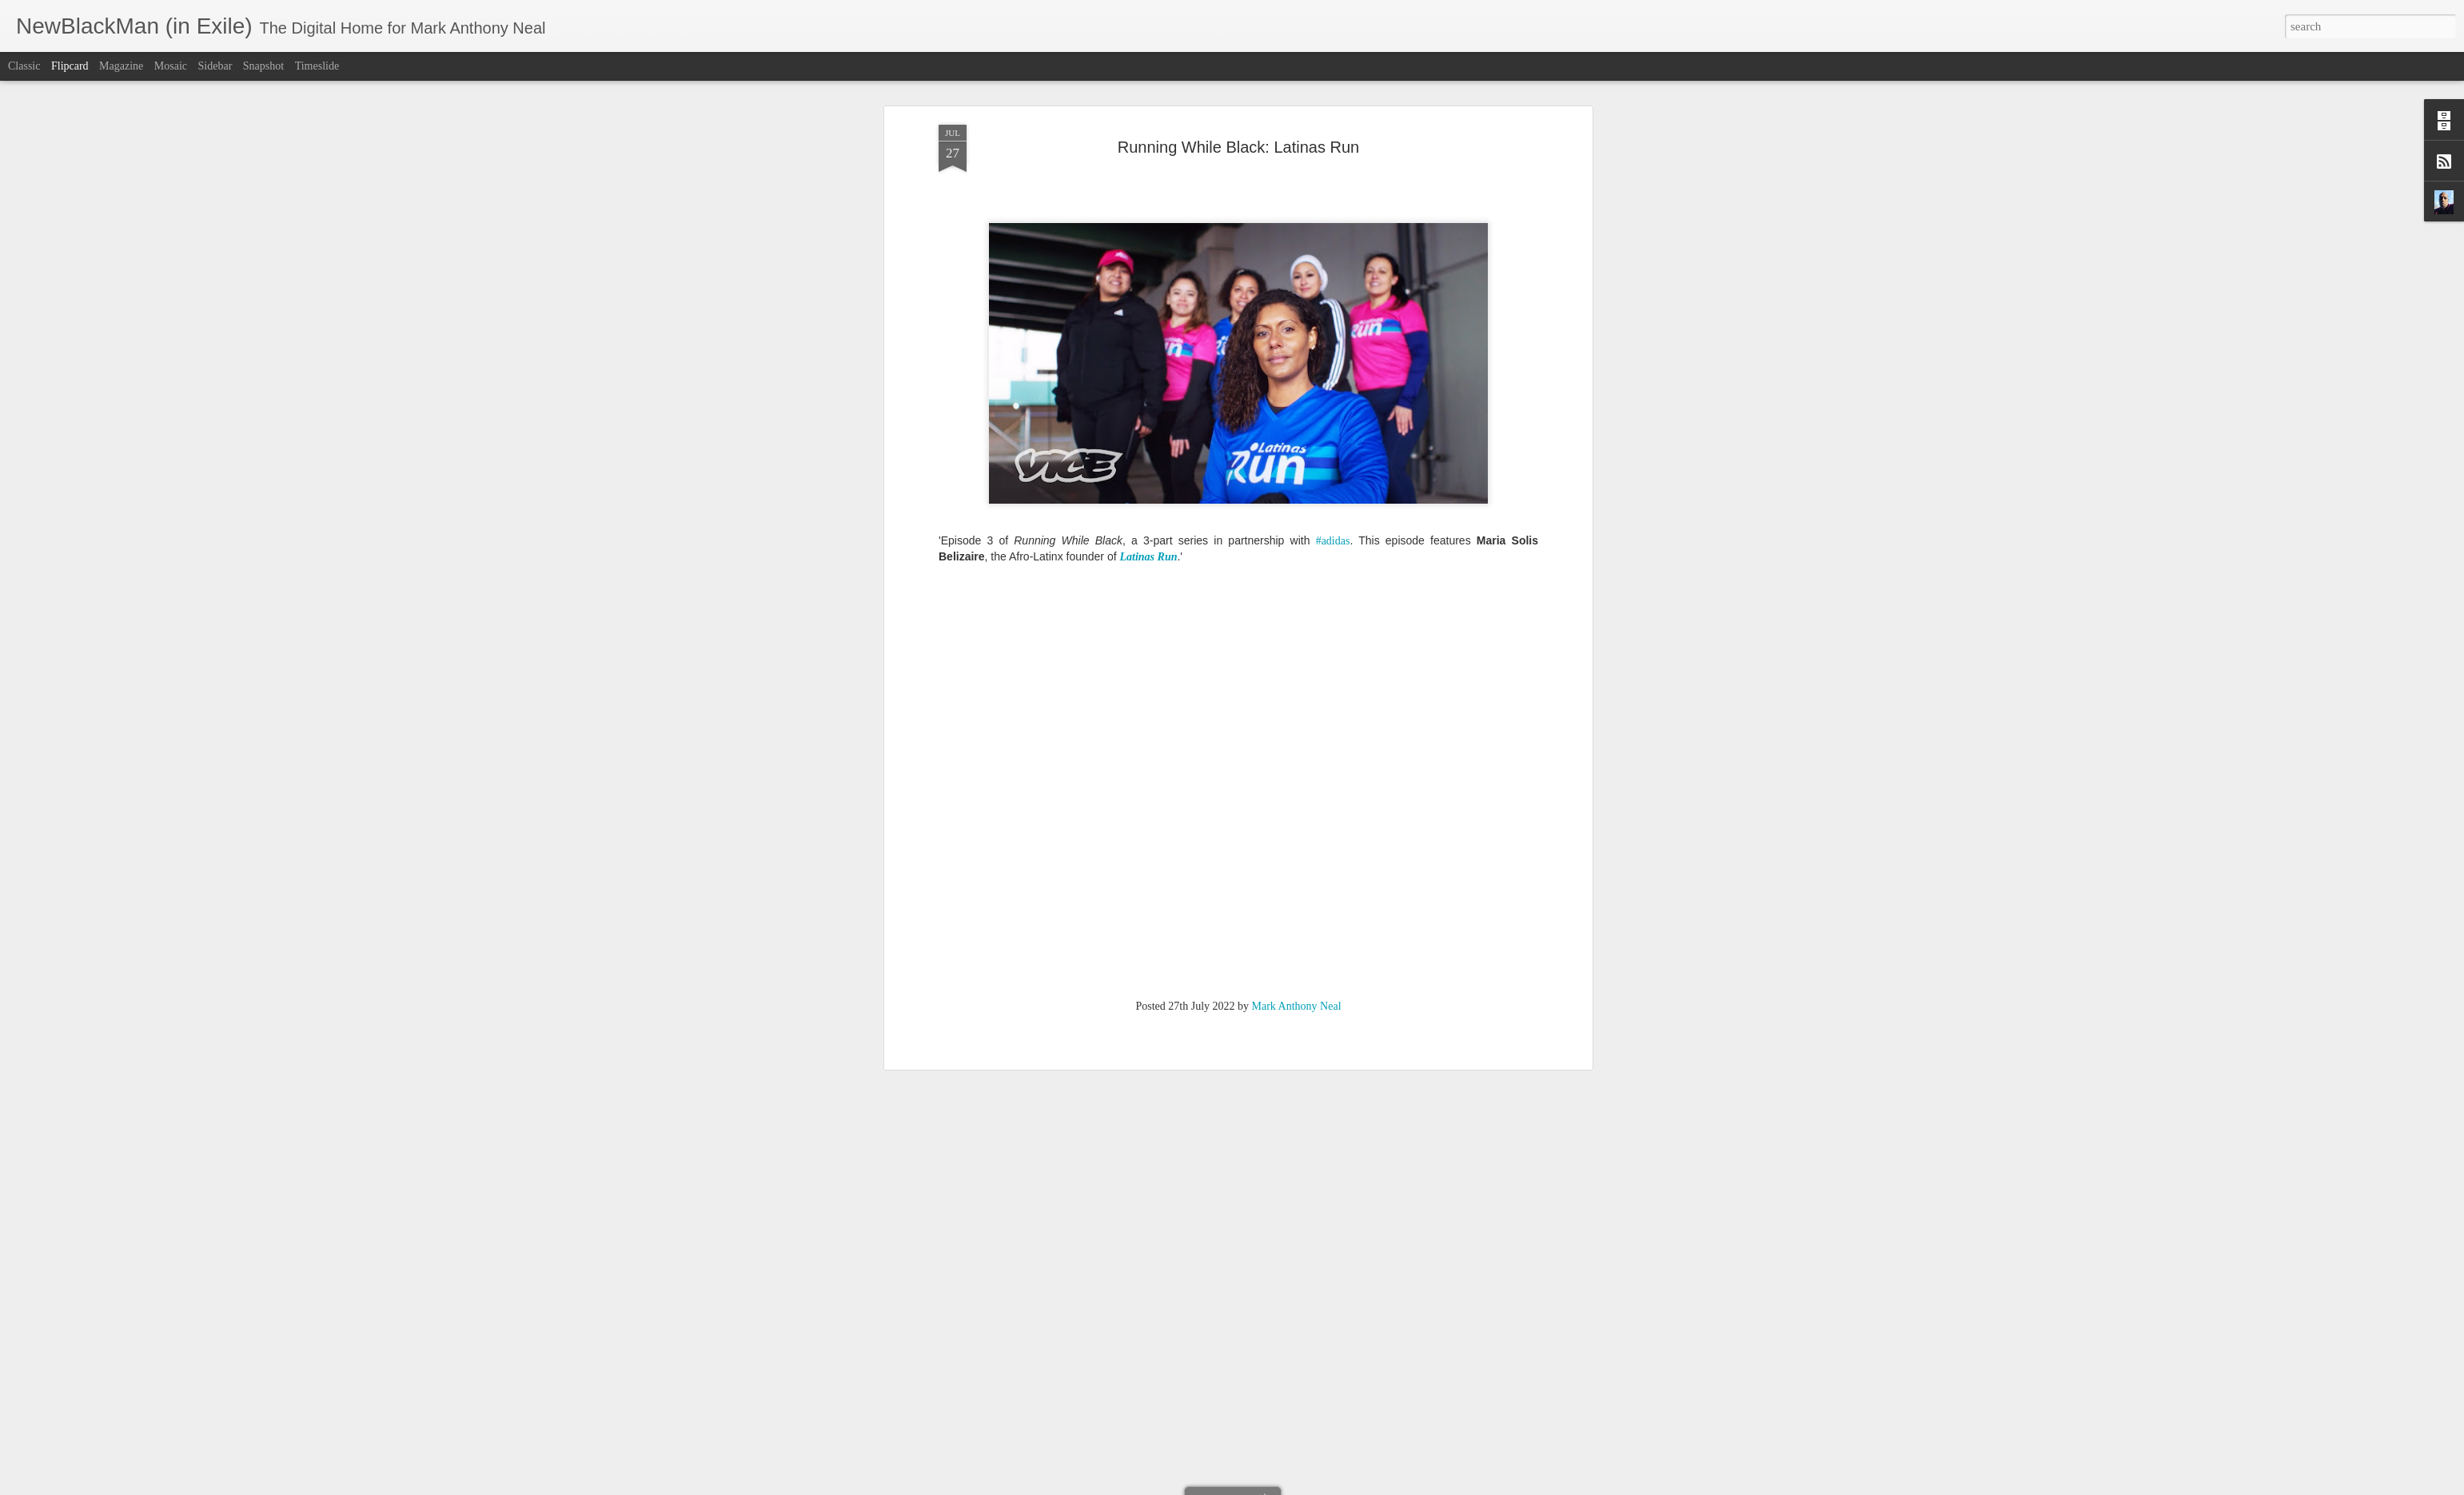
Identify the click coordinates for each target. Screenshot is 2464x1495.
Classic (24, 66)
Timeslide (317, 66)
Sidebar (215, 66)
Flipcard (70, 66)
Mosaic (170, 66)
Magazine (121, 66)
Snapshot (263, 66)
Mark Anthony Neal (1297, 253)
